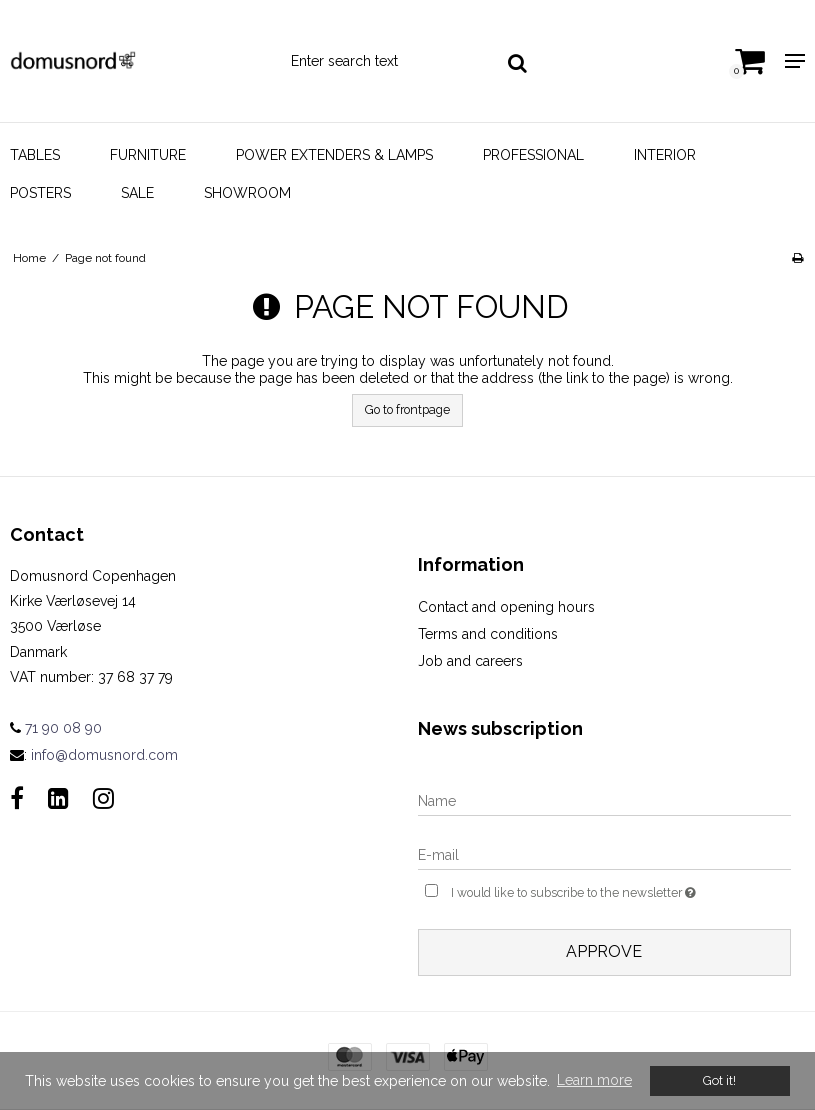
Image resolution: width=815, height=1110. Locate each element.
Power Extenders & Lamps (334, 155)
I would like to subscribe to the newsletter (621, 890)
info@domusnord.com (104, 755)
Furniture (148, 155)
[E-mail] (605, 854)
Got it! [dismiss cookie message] (719, 1080)
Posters (40, 193)
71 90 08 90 (56, 728)
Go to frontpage (407, 409)
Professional (533, 155)
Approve (604, 951)
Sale (137, 193)
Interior (665, 155)
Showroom (247, 193)
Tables (35, 155)
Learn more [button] (594, 1080)
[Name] (605, 800)
